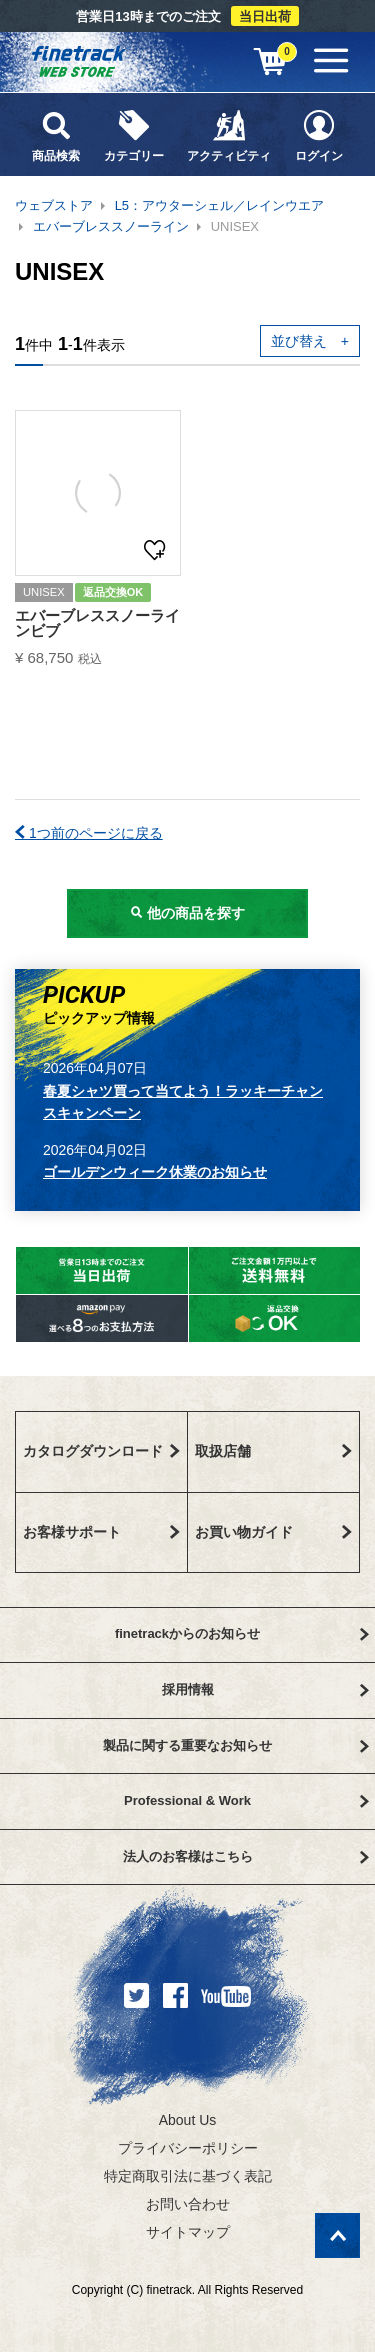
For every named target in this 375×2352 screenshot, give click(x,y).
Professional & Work (246, 1800)
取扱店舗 (274, 1451)
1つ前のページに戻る (89, 833)
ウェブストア (54, 205)
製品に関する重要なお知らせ (236, 1745)
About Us (188, 2120)
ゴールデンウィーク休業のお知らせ (155, 1172)
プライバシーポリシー (188, 2148)
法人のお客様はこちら (246, 1856)
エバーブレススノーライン (111, 226)
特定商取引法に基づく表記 (188, 2176)
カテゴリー (134, 135)
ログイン (319, 135)
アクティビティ (230, 135)
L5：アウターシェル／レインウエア (219, 205)
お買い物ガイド (274, 1532)
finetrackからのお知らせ (242, 1633)
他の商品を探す (188, 913)
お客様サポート (101, 1532)
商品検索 (56, 135)
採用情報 (265, 1689)
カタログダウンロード (101, 1451)
